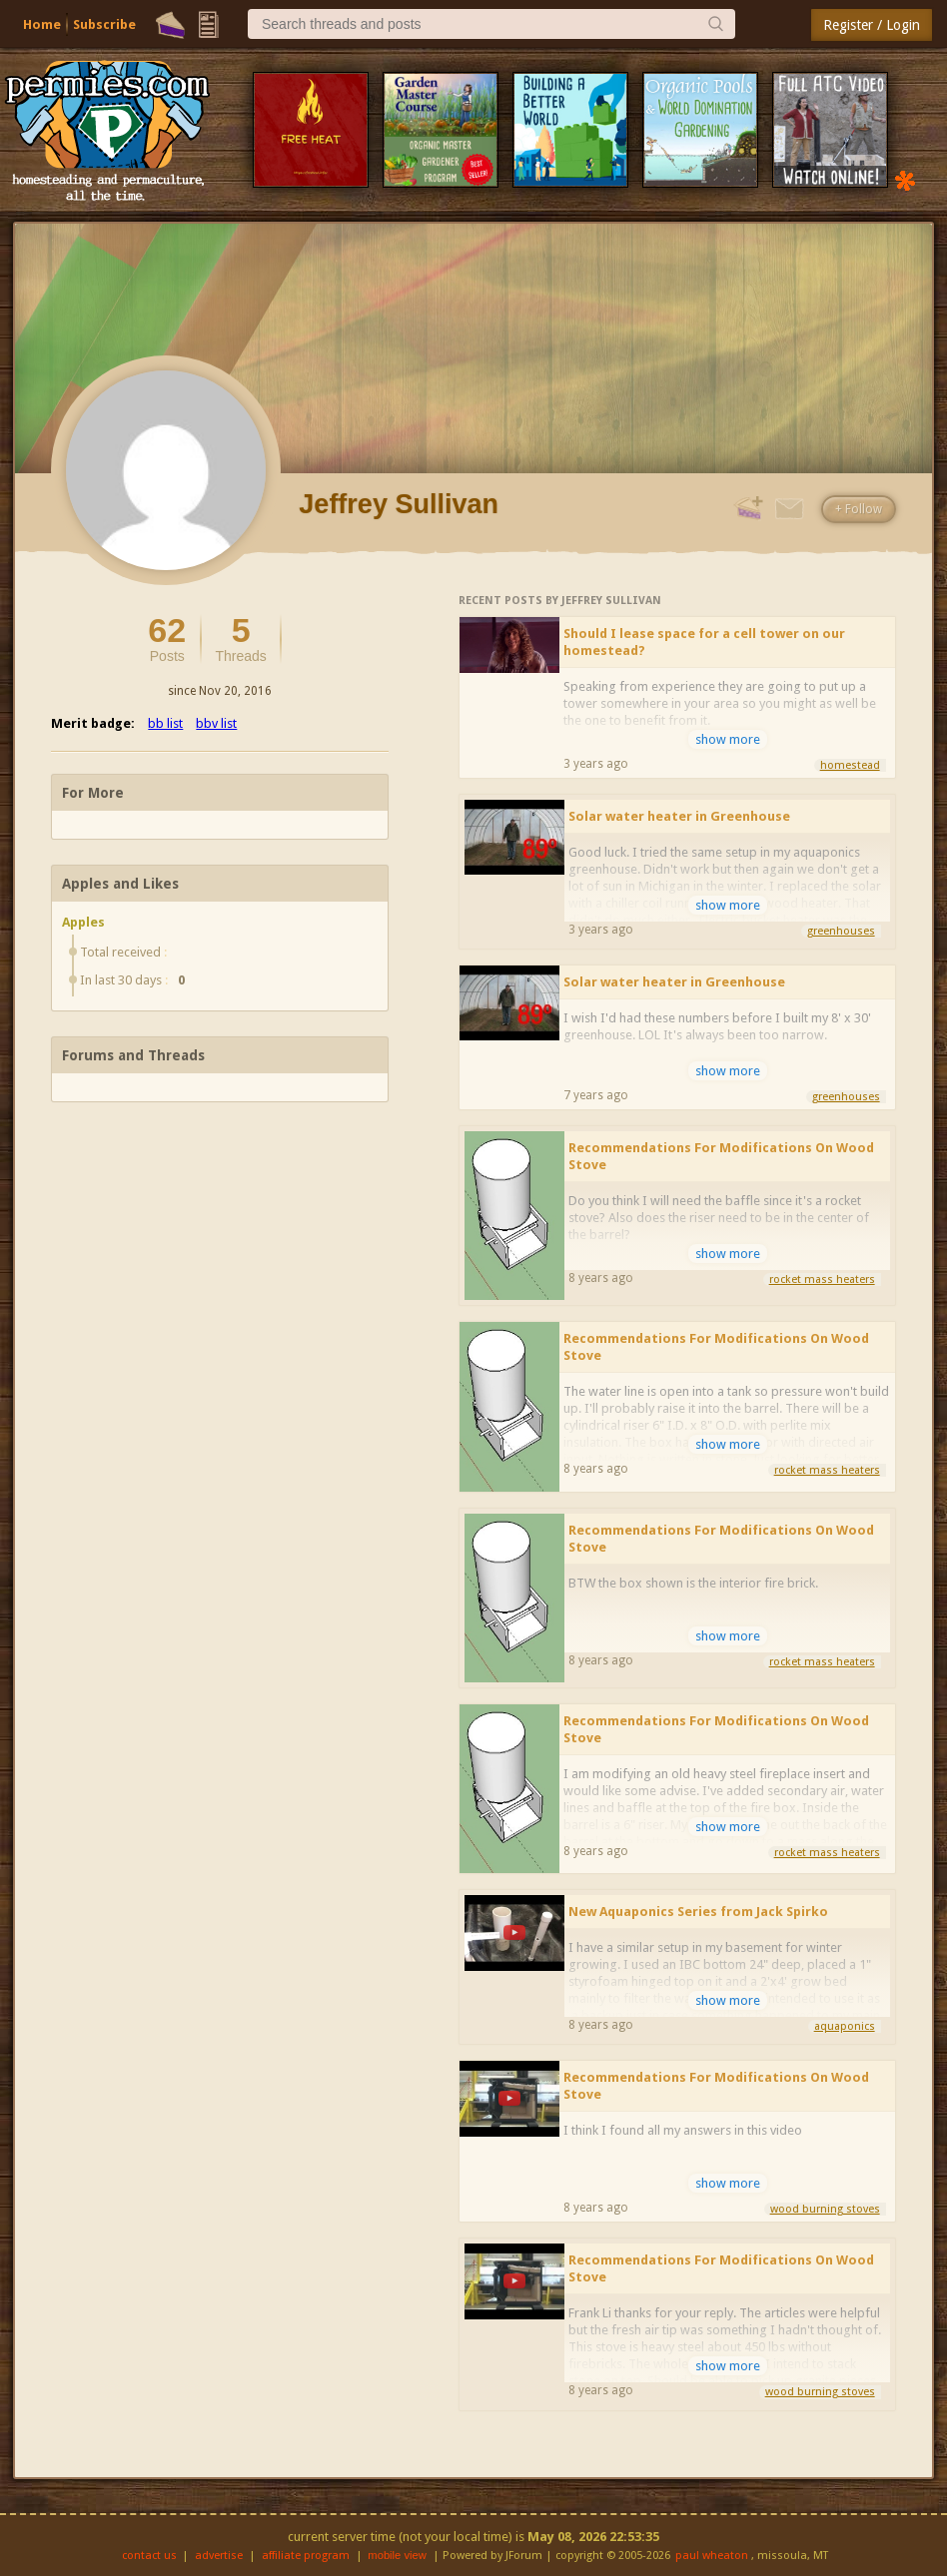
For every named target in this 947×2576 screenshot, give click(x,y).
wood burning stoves (825, 2209)
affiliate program (306, 2555)
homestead (850, 765)
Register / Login (871, 25)
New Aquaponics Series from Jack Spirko (698, 1911)
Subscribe (104, 24)
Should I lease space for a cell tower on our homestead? (704, 642)
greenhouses (841, 931)
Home (42, 24)
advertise (219, 2555)
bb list (165, 723)
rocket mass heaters (822, 1279)
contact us (149, 2555)
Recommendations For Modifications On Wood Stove (721, 1156)
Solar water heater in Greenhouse (679, 816)
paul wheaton (711, 2555)
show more (727, 739)
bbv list (216, 723)
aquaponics (844, 2026)
